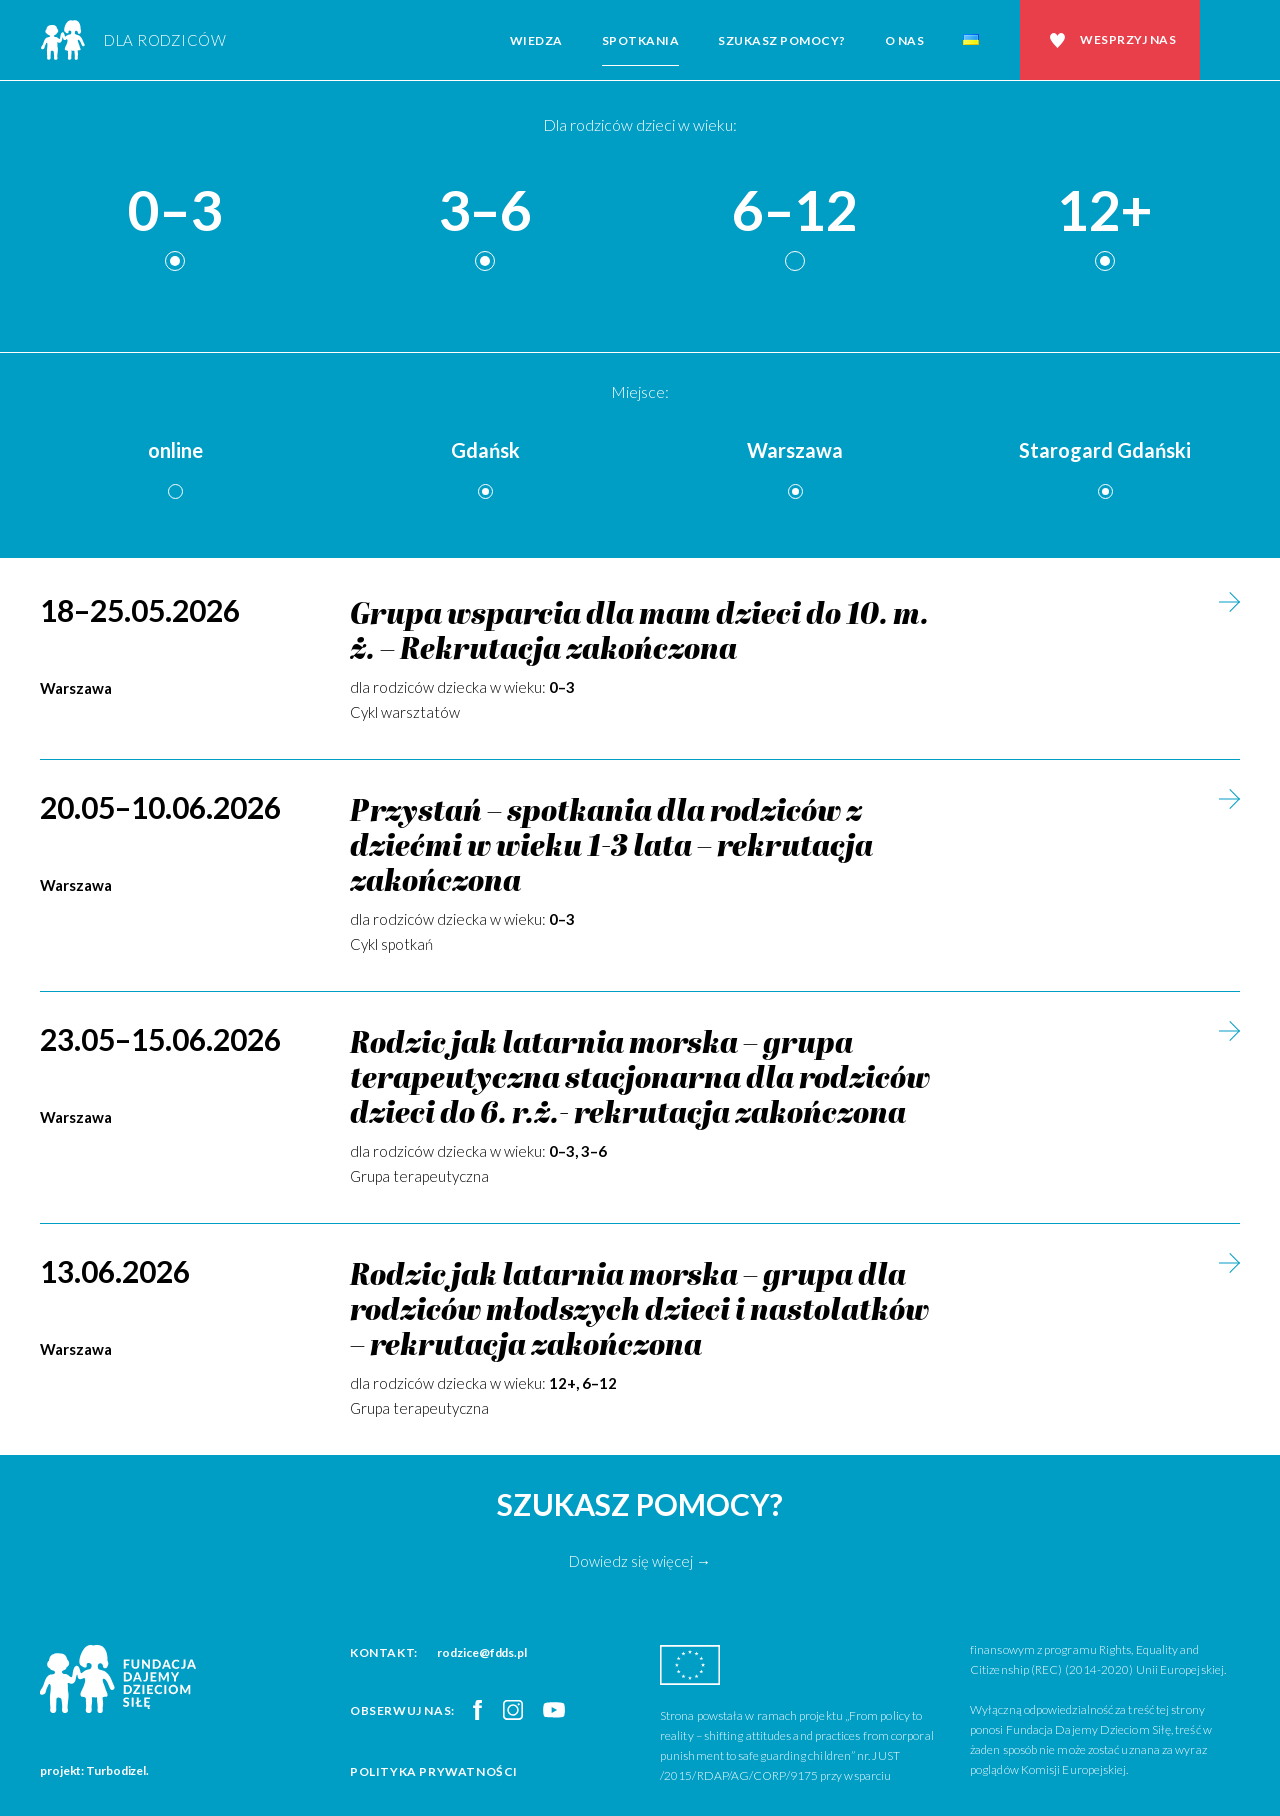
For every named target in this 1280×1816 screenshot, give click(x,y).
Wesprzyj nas (1128, 39)
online (175, 450)
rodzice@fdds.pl (482, 1652)
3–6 (485, 211)
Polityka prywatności (434, 1771)
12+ (1105, 211)
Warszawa (795, 450)
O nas (905, 40)
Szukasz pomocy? (782, 40)
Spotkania (641, 40)
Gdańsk (485, 450)
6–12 (795, 211)
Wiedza (536, 40)
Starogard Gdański (1105, 450)
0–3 (175, 211)
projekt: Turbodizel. (94, 1770)
